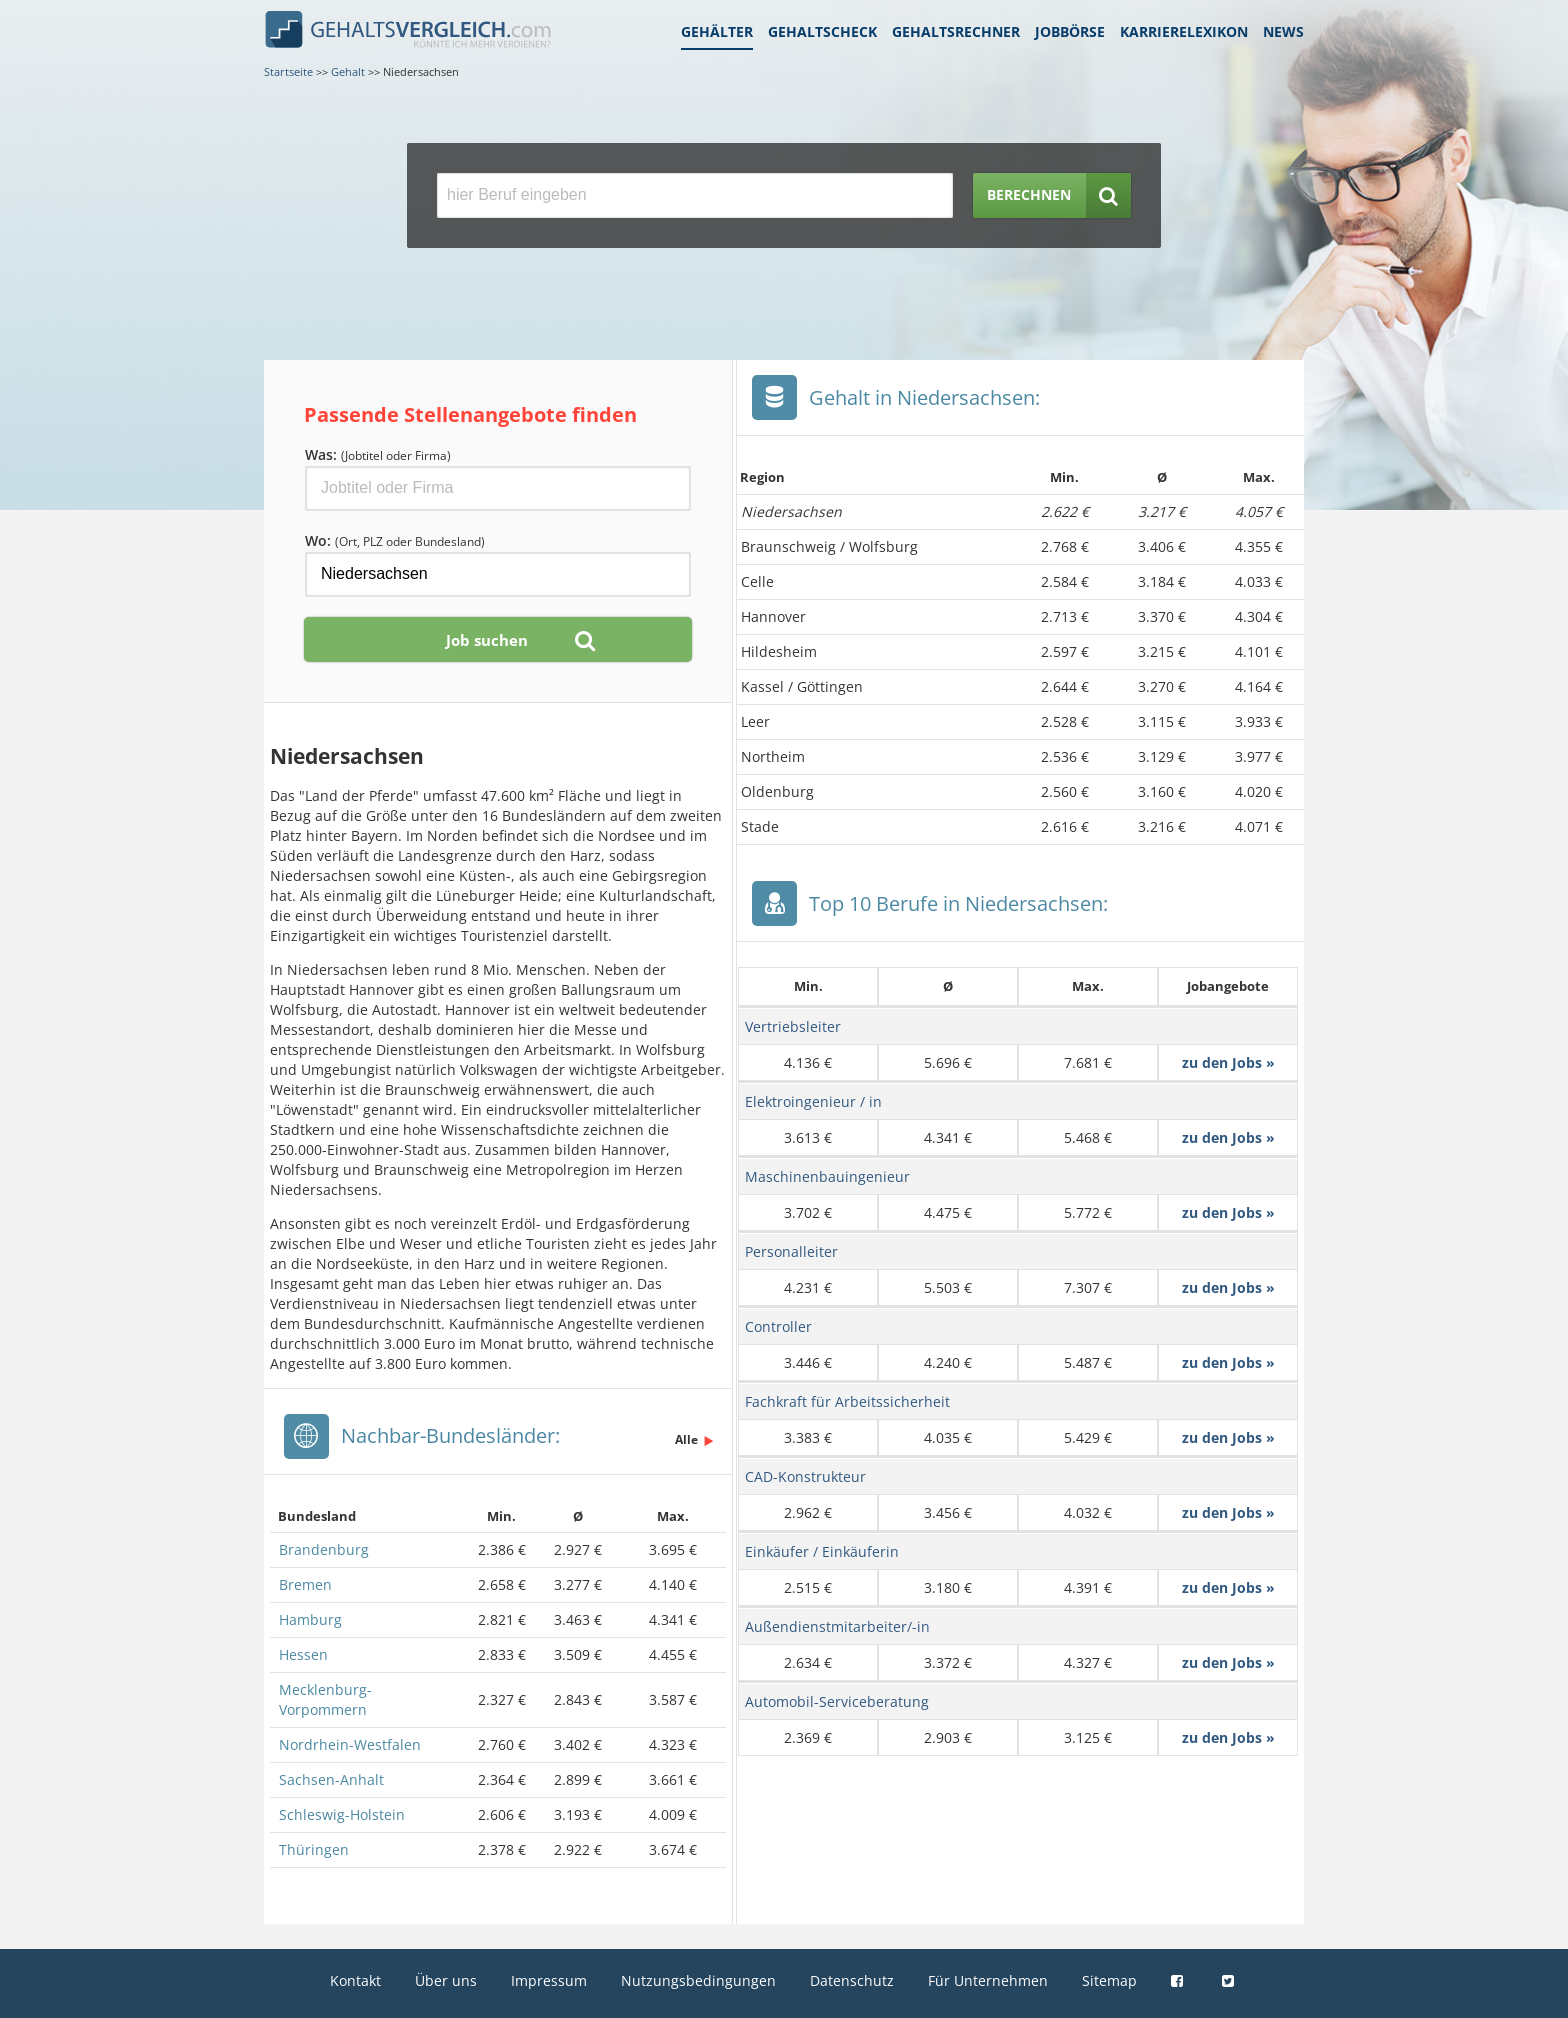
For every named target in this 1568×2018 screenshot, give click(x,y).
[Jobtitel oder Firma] (498, 488)
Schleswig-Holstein (342, 1814)
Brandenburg (324, 1549)
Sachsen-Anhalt (331, 1779)
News (1283, 31)
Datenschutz (852, 1980)
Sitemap (1109, 1980)
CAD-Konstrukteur (805, 1476)
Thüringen (314, 1849)
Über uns (446, 1980)
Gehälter (717, 31)
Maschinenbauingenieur (827, 1176)
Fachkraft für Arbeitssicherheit (847, 1401)
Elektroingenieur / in (813, 1101)
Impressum (549, 1980)
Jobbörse (1070, 31)
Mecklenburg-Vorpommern (325, 1699)
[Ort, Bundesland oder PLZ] (498, 574)
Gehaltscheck (822, 31)
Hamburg (310, 1619)
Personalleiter (791, 1251)
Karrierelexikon (1184, 31)
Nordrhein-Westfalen (350, 1744)
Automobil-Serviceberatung (837, 1701)
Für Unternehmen (988, 1980)
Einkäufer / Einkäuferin (822, 1551)
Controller (778, 1326)
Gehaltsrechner (956, 31)
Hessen (303, 1654)
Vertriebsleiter (793, 1026)
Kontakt (355, 1980)
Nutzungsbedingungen (698, 1980)
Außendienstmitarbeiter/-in (837, 1626)
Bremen (305, 1584)
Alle (686, 1439)
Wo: (395, 540)
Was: (378, 454)
